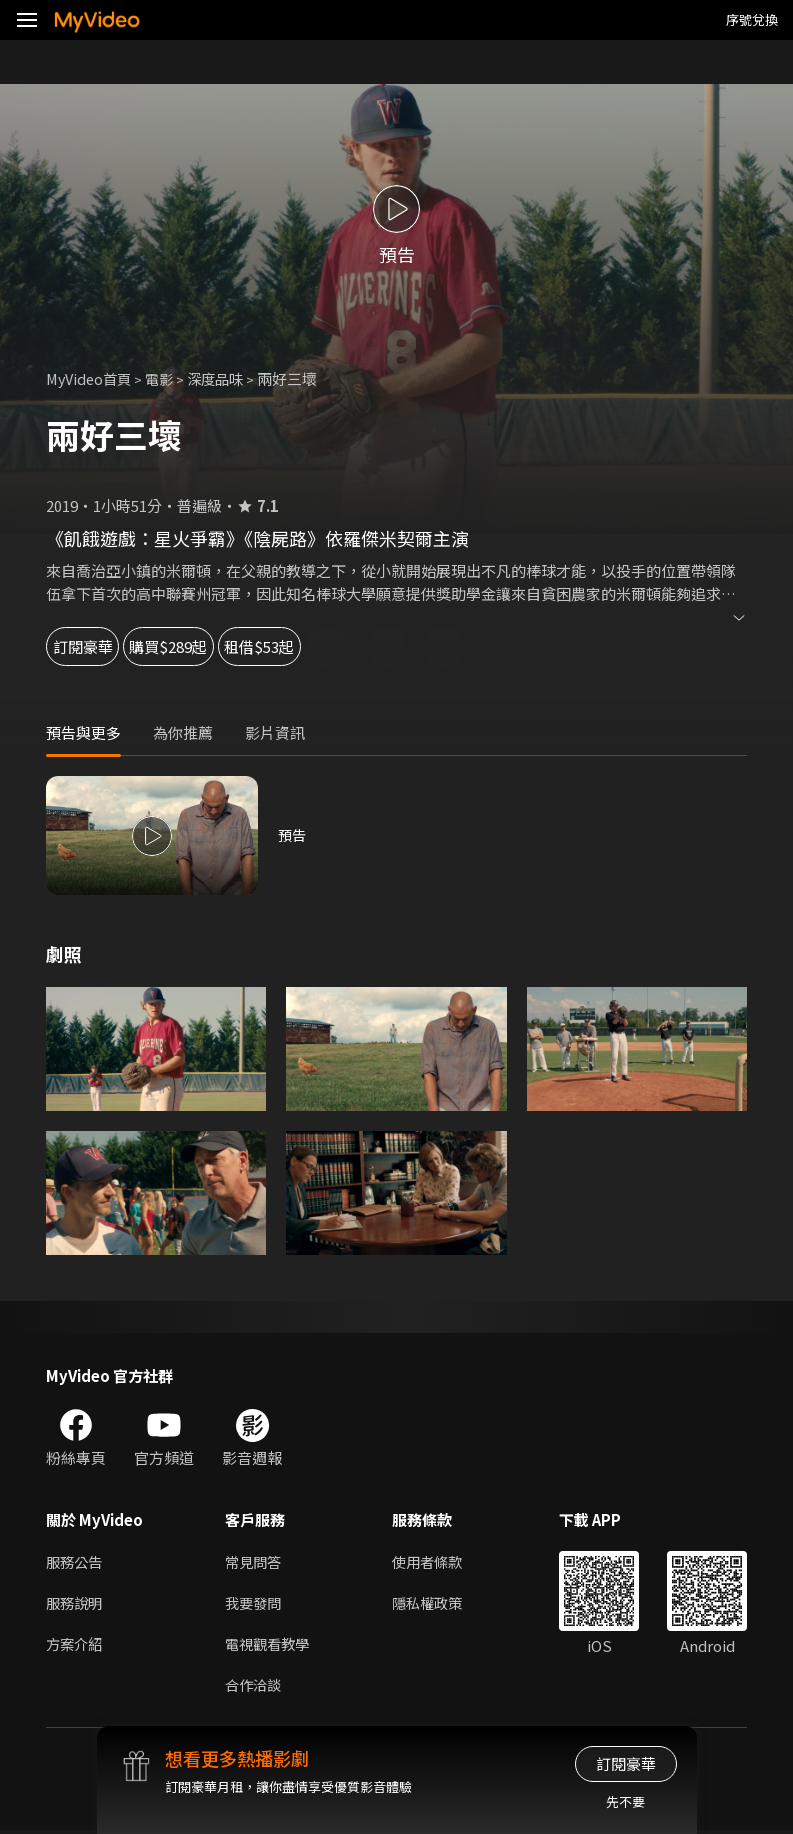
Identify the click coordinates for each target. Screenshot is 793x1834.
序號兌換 (752, 19)
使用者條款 (435, 1561)
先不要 (625, 1801)
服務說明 (76, 1603)
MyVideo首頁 (91, 378)
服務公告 (76, 1561)
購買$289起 (236, 646)
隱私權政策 (435, 1603)
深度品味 (225, 378)
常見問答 (255, 1561)
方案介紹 (76, 1645)
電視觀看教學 (270, 1645)
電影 (166, 378)
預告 (293, 835)
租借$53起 (376, 646)
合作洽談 (255, 1687)
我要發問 (255, 1603)
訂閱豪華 (101, 646)
